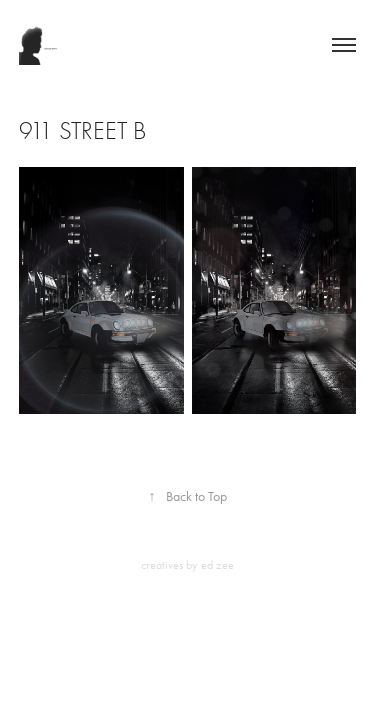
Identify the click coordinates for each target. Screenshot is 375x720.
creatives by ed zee (187, 565)
